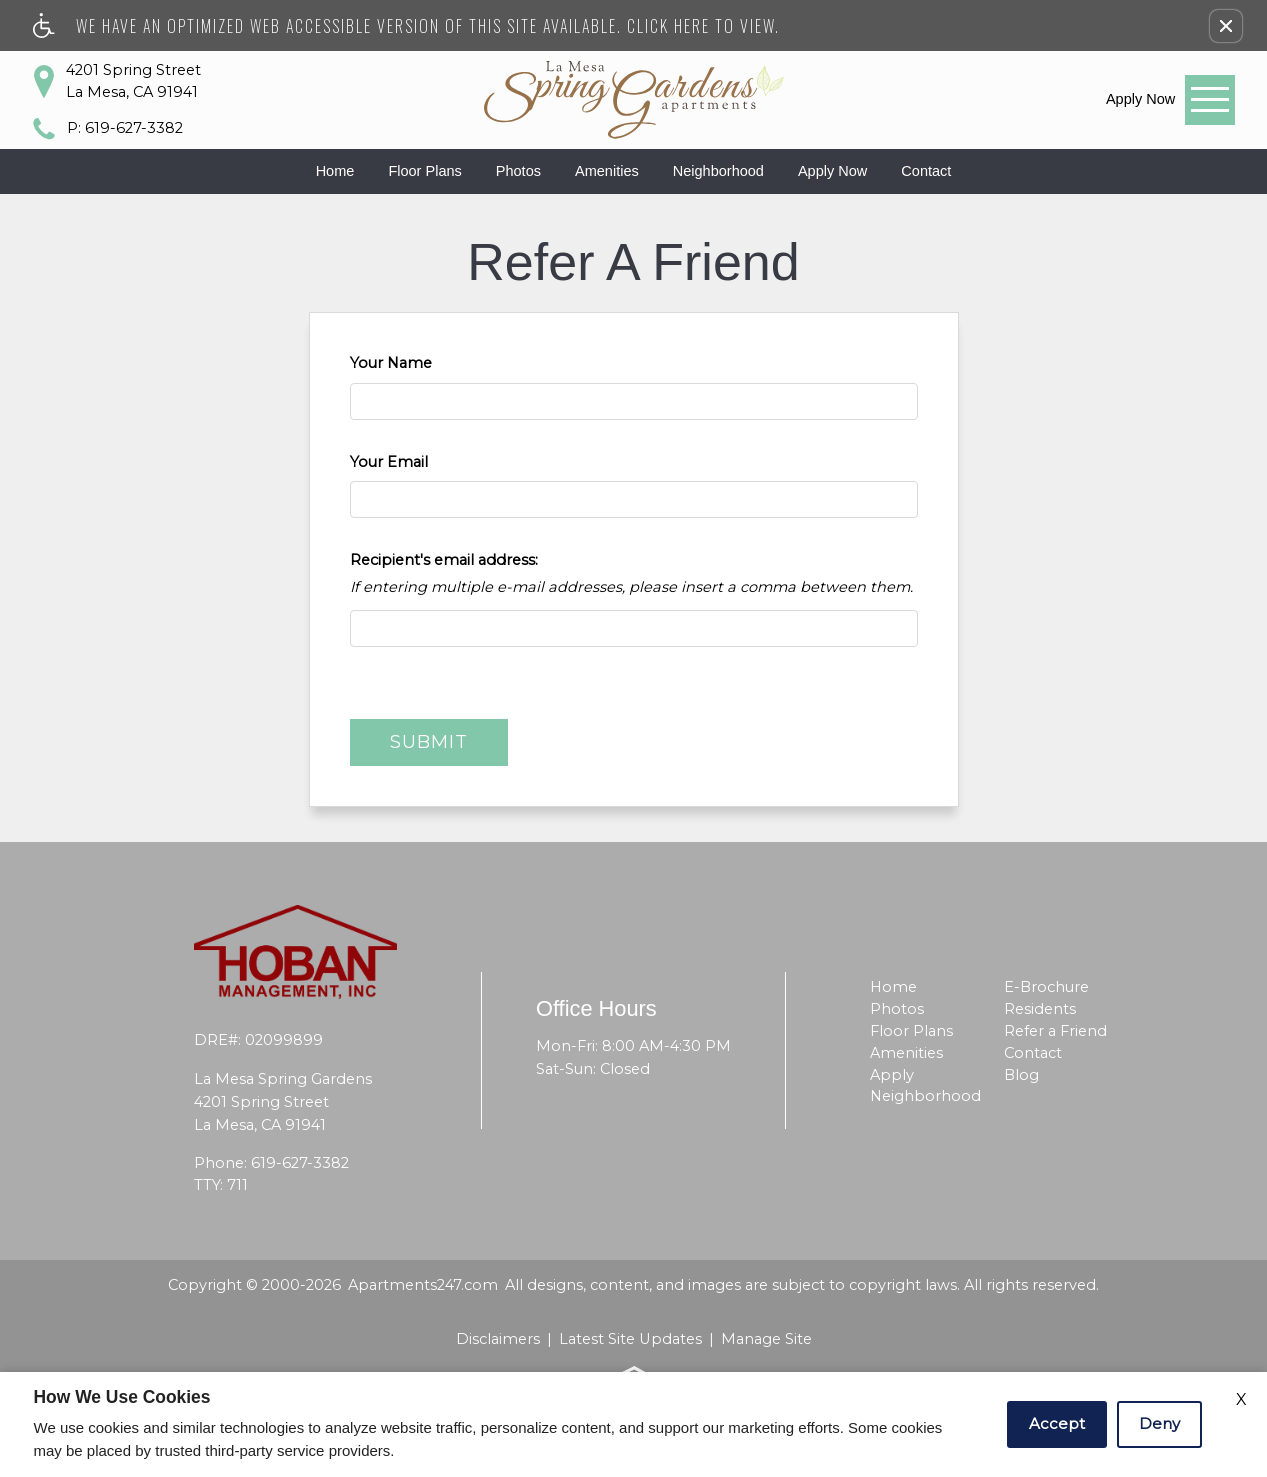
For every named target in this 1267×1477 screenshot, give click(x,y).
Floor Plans (424, 171)
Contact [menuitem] (1033, 1053)
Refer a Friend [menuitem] (1055, 1031)
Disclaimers (498, 1339)
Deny (1159, 1423)
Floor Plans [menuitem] (911, 1031)
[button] (1226, 26)
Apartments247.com (423, 1285)
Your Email (389, 462)
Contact (926, 171)
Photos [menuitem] (897, 1009)
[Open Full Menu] (1210, 100)
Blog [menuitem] (1021, 1075)
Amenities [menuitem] (906, 1053)
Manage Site (766, 1339)
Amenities (607, 171)
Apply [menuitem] (892, 1075)
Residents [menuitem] (1040, 1009)
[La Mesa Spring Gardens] (634, 100)
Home (335, 171)
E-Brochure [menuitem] (1046, 987)
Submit (429, 742)
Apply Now (832, 171)
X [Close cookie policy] (1241, 1399)
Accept (1057, 1423)
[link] (1140, 99)
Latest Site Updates (630, 1339)
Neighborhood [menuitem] (925, 1096)
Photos (518, 171)
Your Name (391, 363)
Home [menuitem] (893, 987)
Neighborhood (718, 171)
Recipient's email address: (444, 560)
